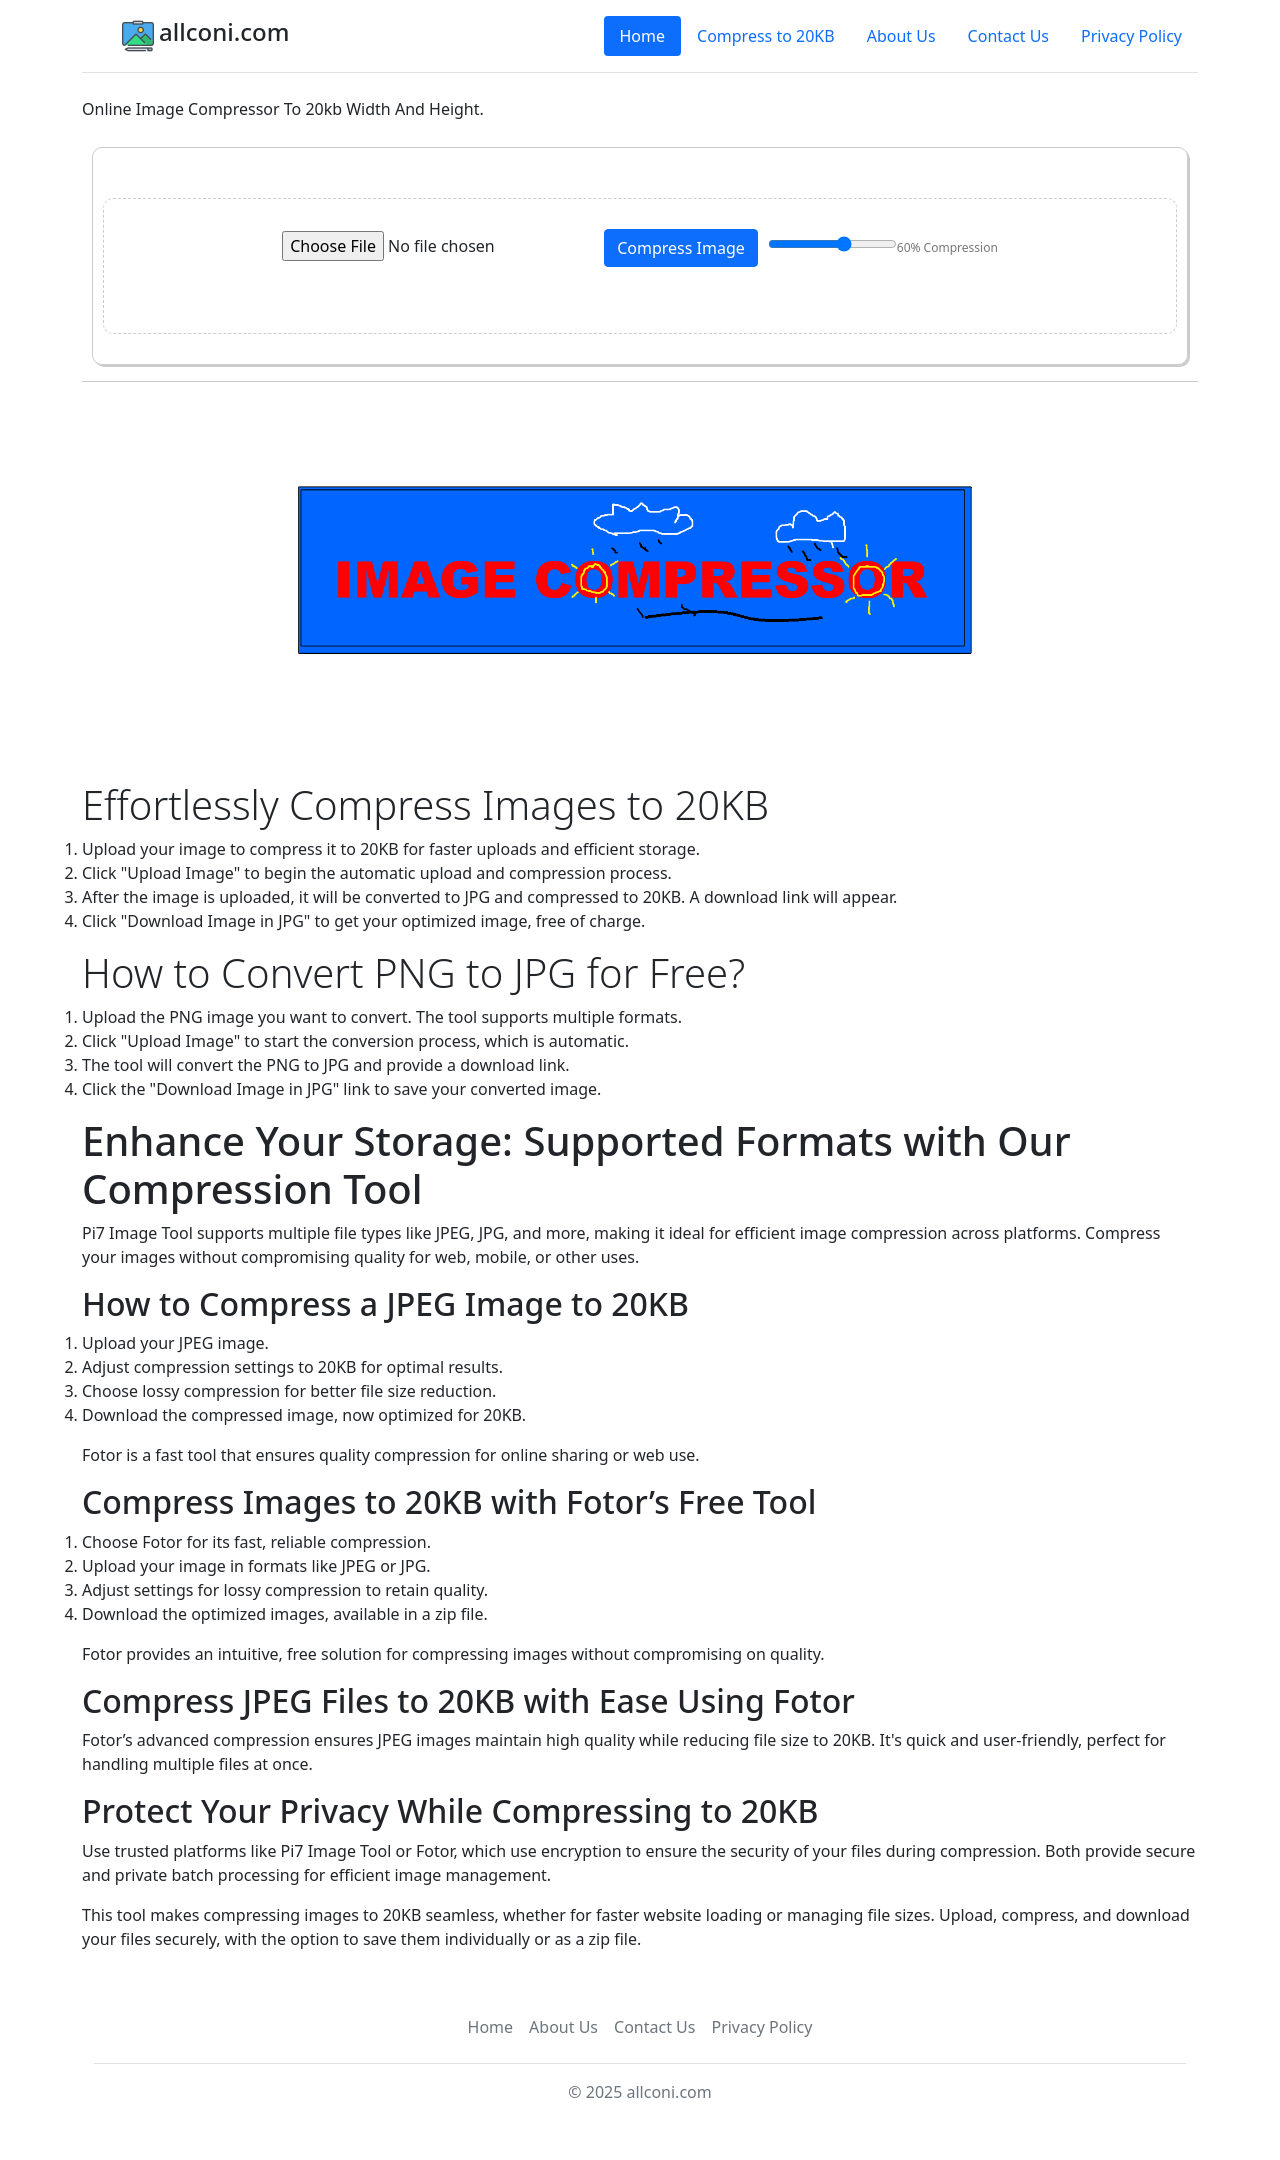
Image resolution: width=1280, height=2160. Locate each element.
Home (643, 36)
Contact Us (1008, 36)
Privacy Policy (1131, 36)
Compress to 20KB (766, 36)
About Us (901, 36)
